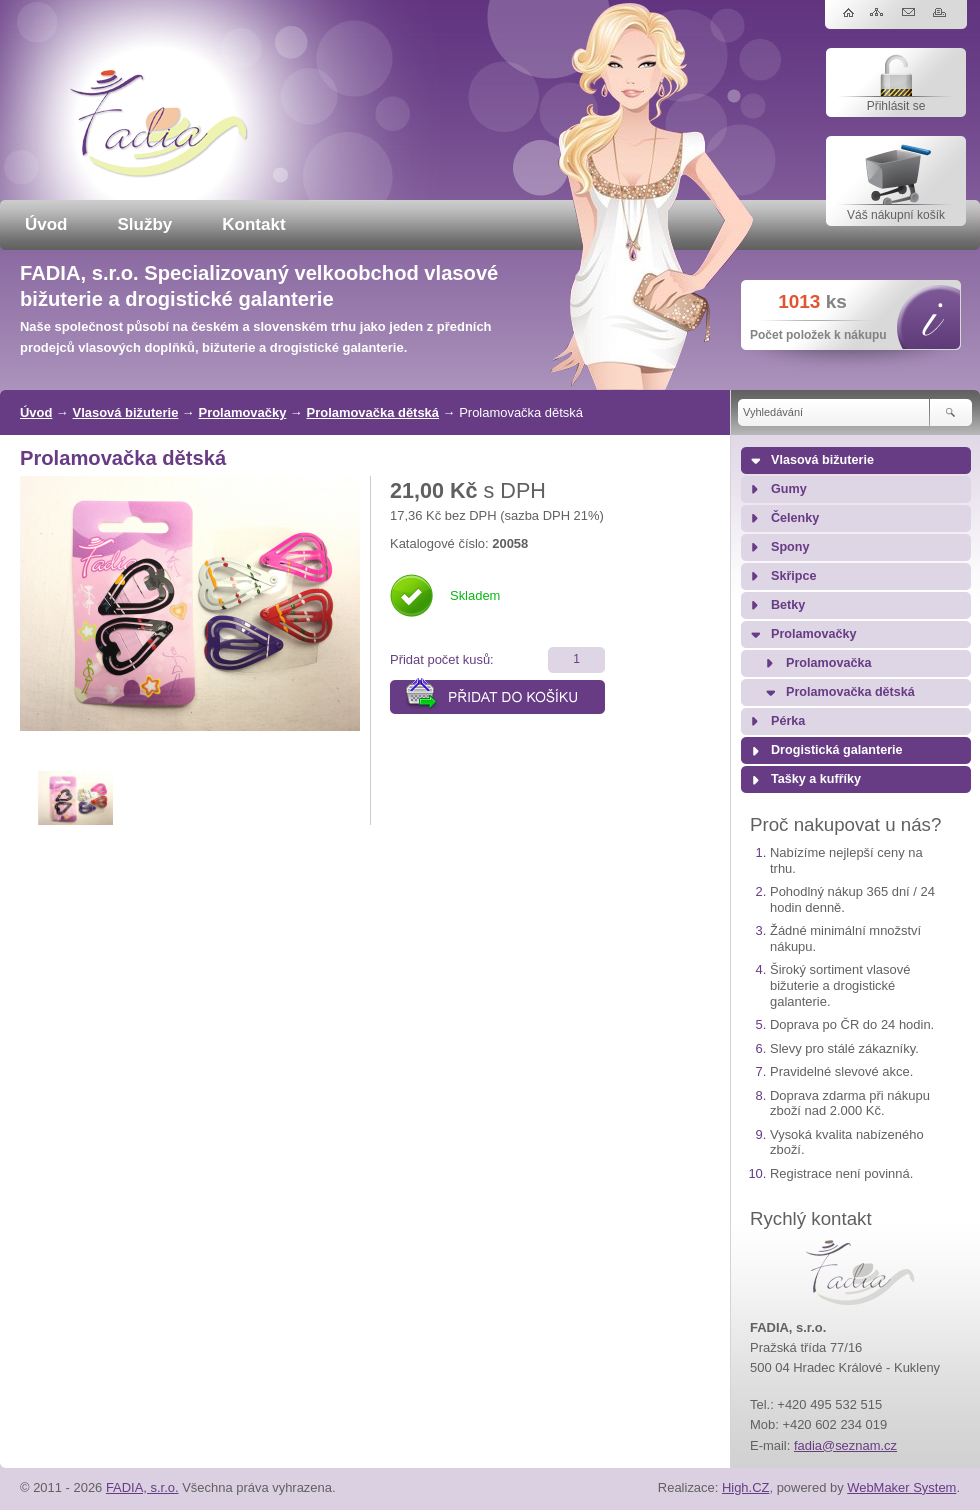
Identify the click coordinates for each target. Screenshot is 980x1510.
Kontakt (253, 224)
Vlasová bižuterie (126, 412)
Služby (145, 224)
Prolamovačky (243, 412)
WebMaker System (901, 1487)
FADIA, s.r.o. (142, 1487)
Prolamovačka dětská (373, 412)
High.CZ (746, 1487)
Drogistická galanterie (837, 750)
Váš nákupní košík (896, 215)
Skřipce (794, 576)
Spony (790, 547)
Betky (788, 605)
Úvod (46, 224)
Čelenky (795, 518)
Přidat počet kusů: (442, 659)
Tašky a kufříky (816, 779)
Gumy (789, 489)
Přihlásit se (896, 106)
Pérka (788, 721)
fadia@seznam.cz (845, 1445)
